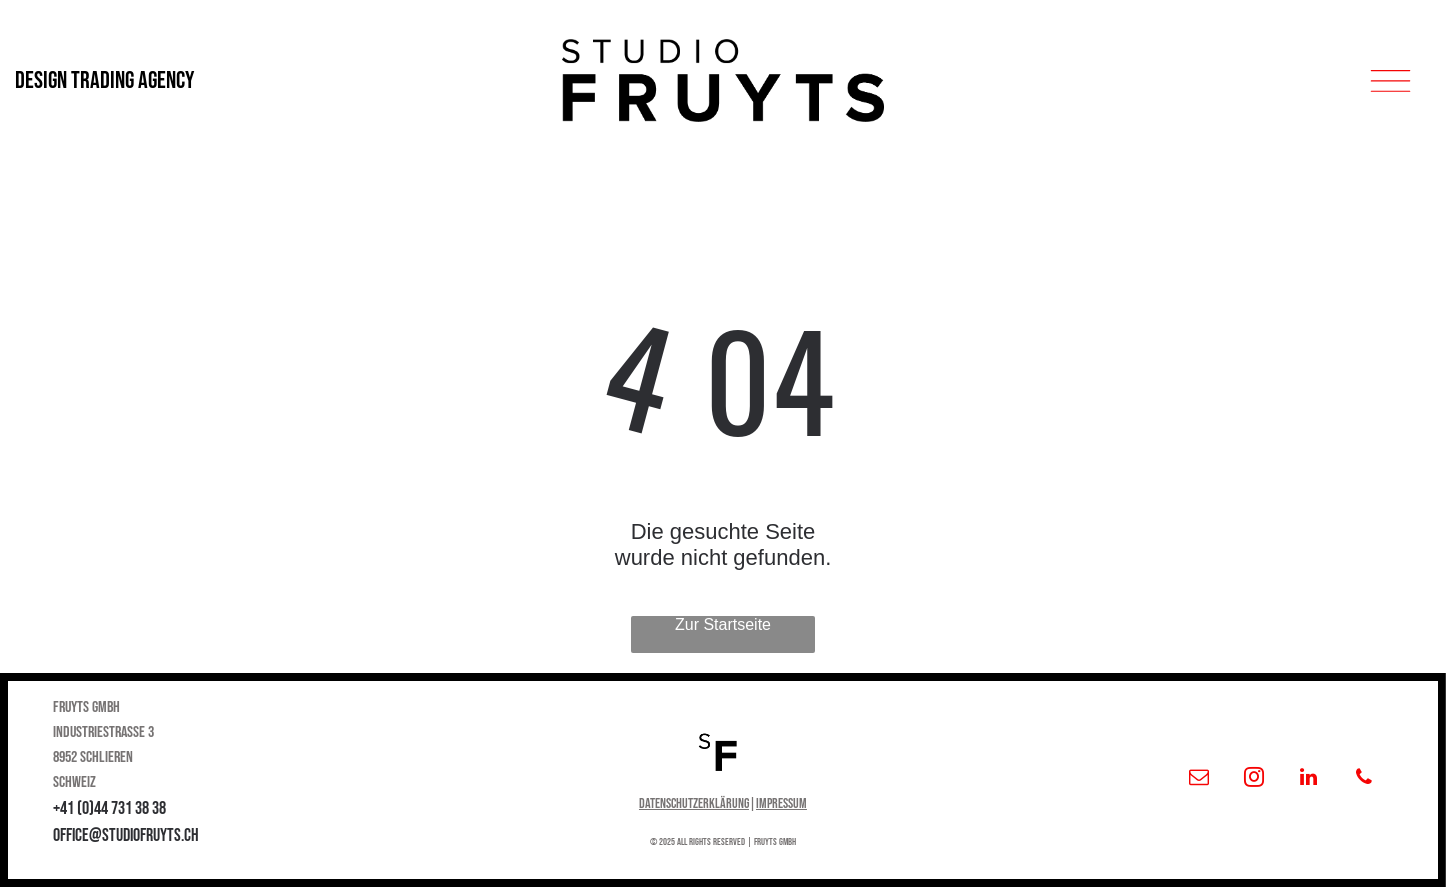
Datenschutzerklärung (694, 803)
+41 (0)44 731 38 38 (109, 808)
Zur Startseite (723, 624)
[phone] (1364, 779)
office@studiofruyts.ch (126, 835)
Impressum (781, 803)
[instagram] (1254, 779)
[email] (1199, 779)
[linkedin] (1309, 779)
